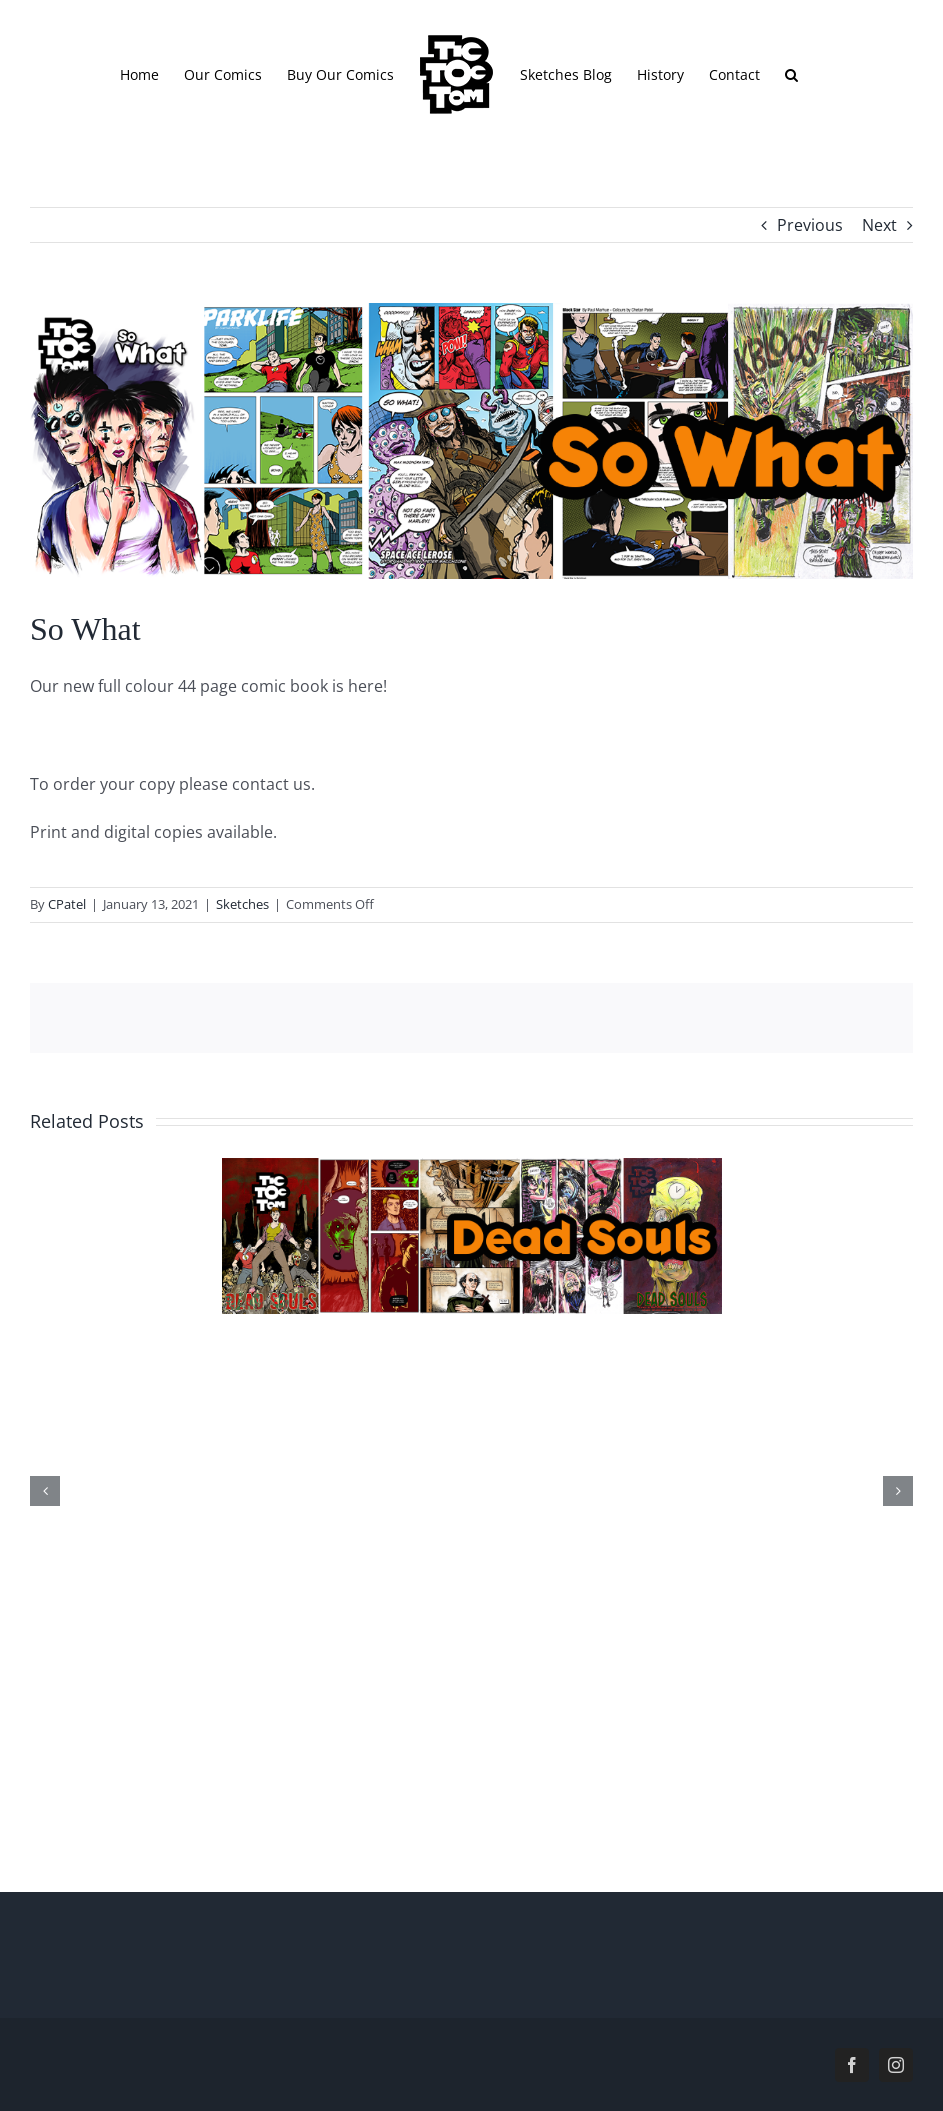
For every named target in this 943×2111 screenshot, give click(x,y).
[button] (791, 74)
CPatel (67, 904)
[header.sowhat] (471, 441)
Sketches (242, 904)
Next (879, 225)
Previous (810, 225)
